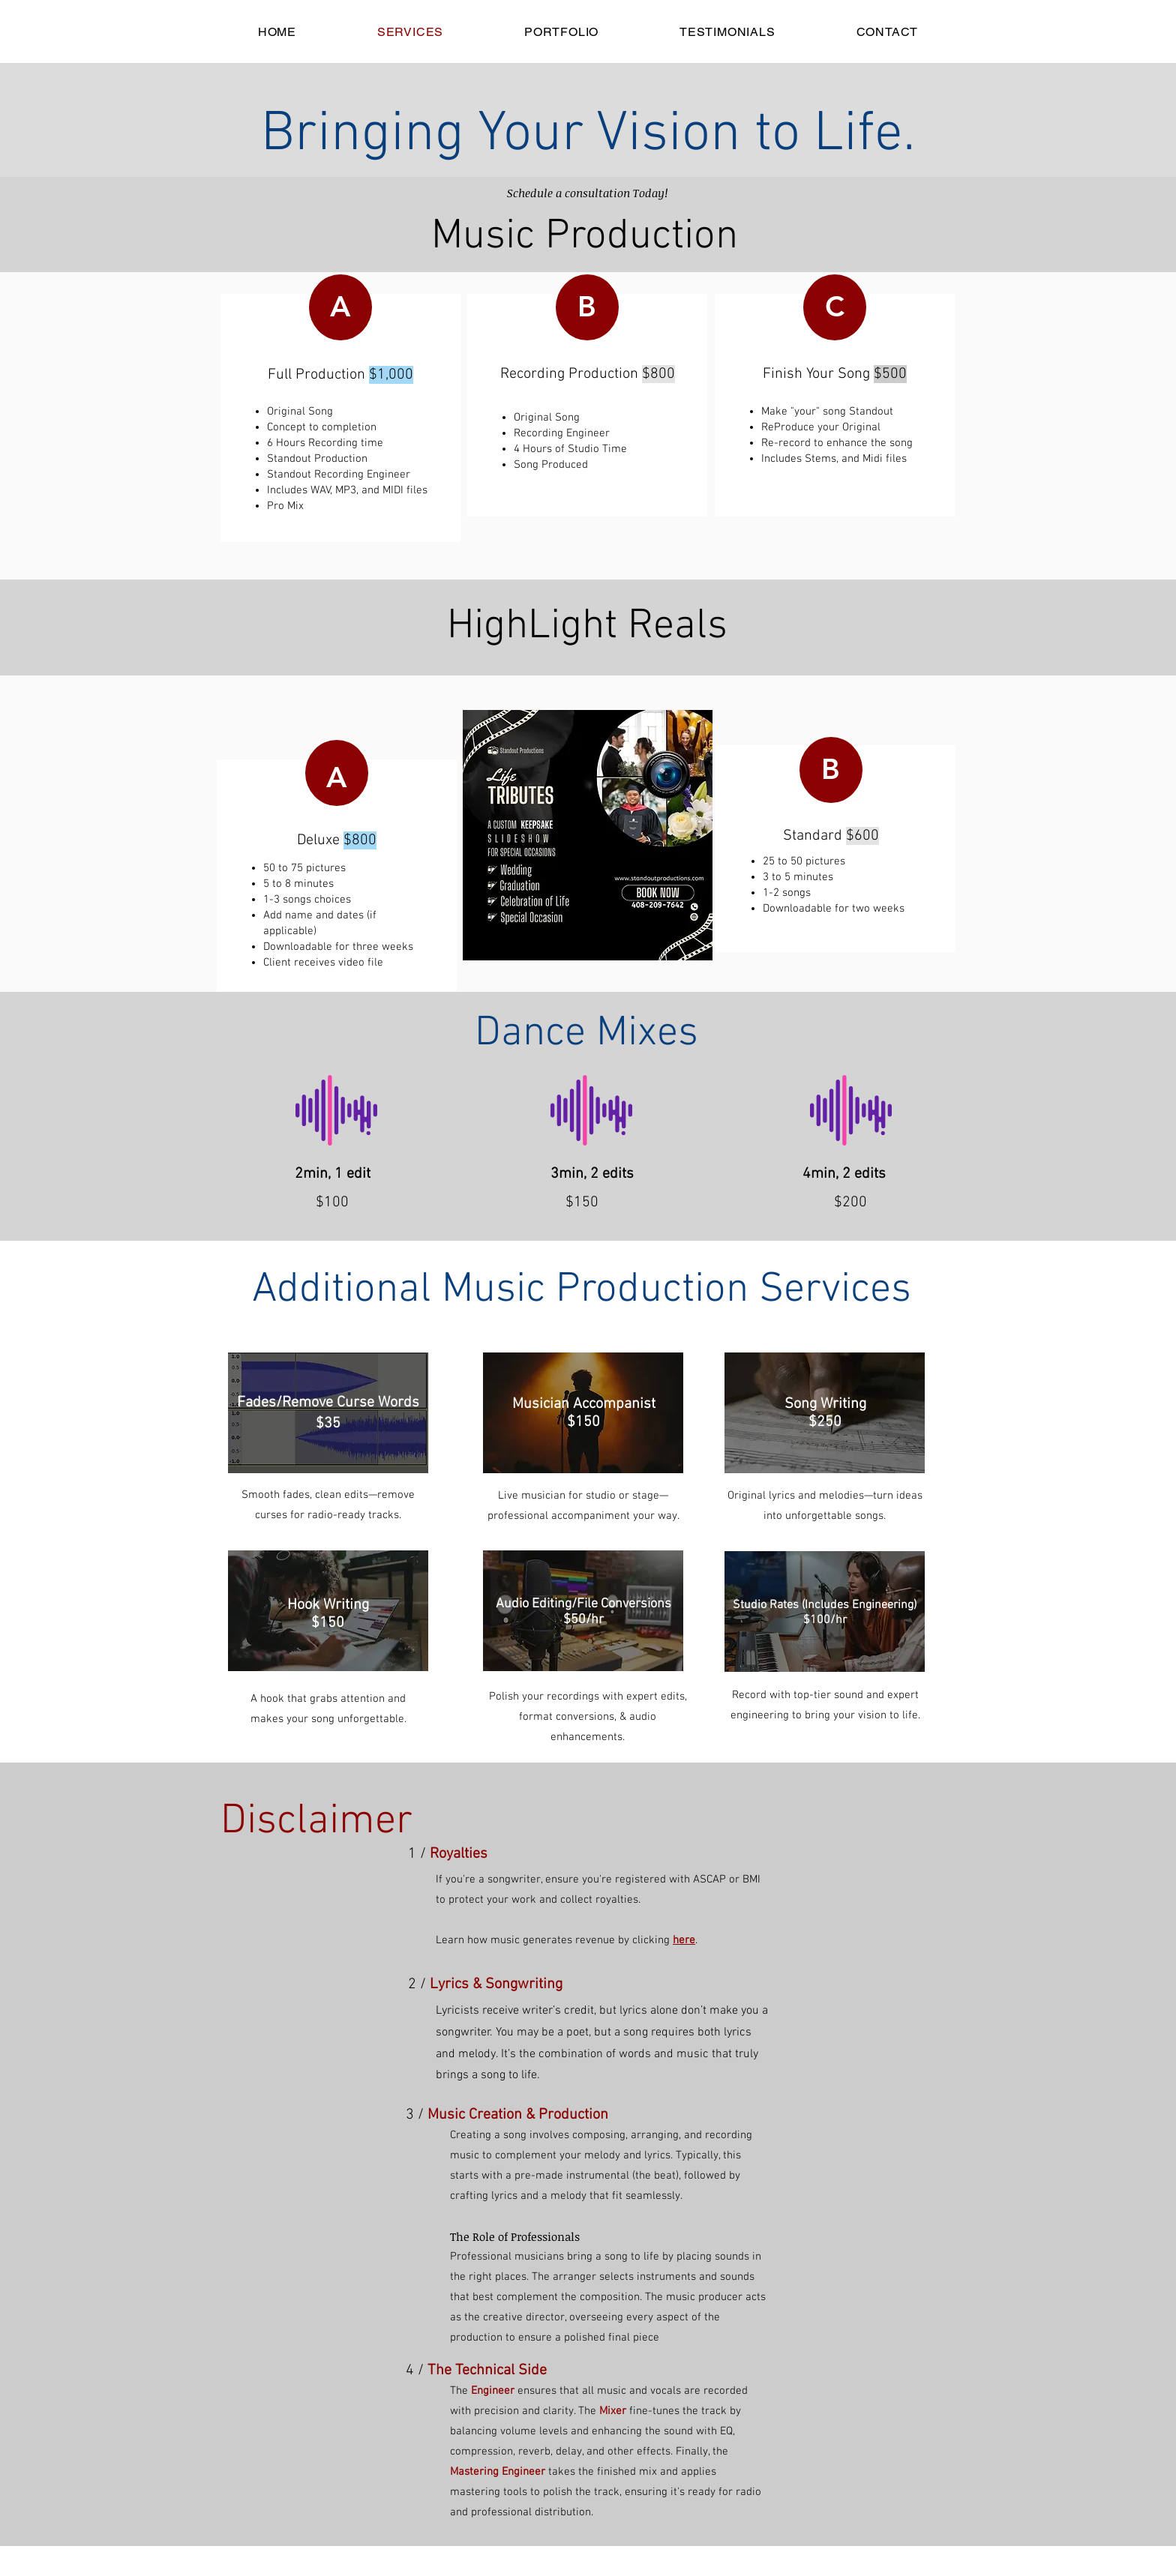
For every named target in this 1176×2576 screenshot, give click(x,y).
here (684, 1940)
